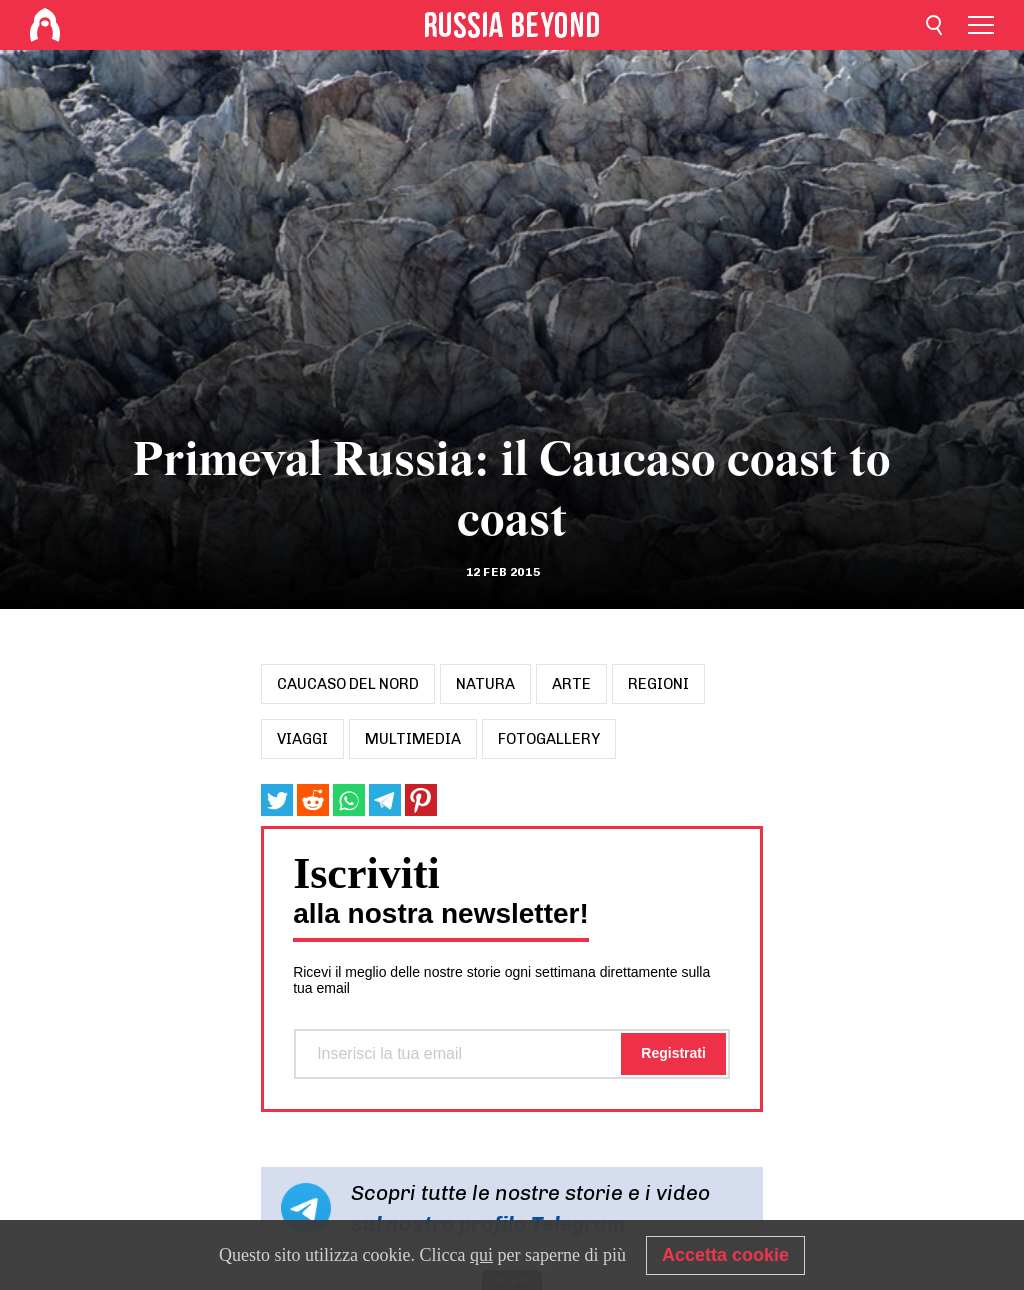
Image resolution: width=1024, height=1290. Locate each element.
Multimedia (413, 739)
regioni (658, 684)
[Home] (45, 25)
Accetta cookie (725, 1255)
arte (571, 684)
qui (481, 1255)
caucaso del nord (348, 684)
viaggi (302, 739)
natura (485, 684)
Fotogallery (549, 739)
